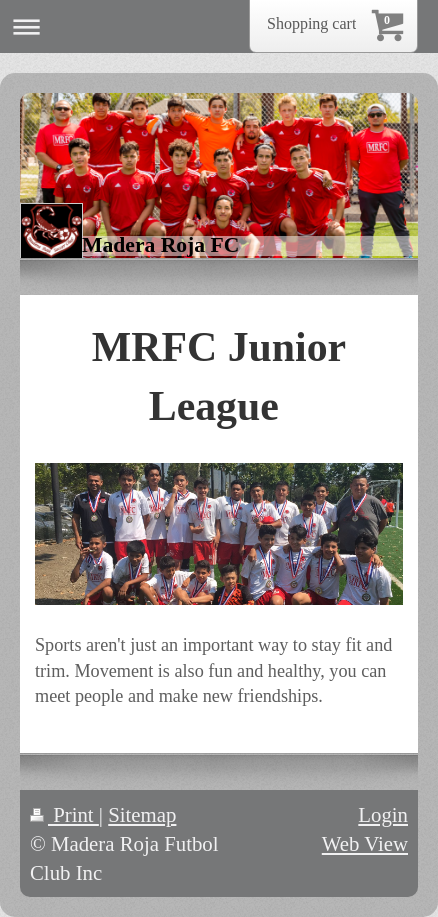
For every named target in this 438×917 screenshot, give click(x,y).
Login (383, 814)
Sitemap (142, 814)
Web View (365, 843)
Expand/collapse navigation (219, 26)
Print (64, 814)
